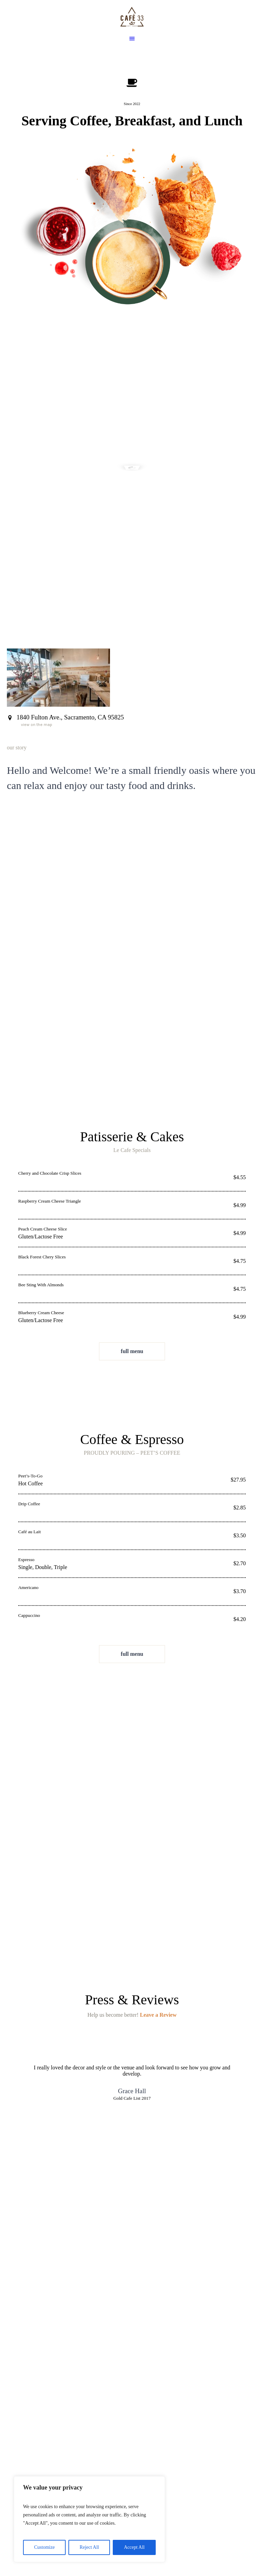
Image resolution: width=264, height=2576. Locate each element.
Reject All (89, 2547)
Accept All (134, 2547)
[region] (89, 2519)
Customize (44, 2547)
